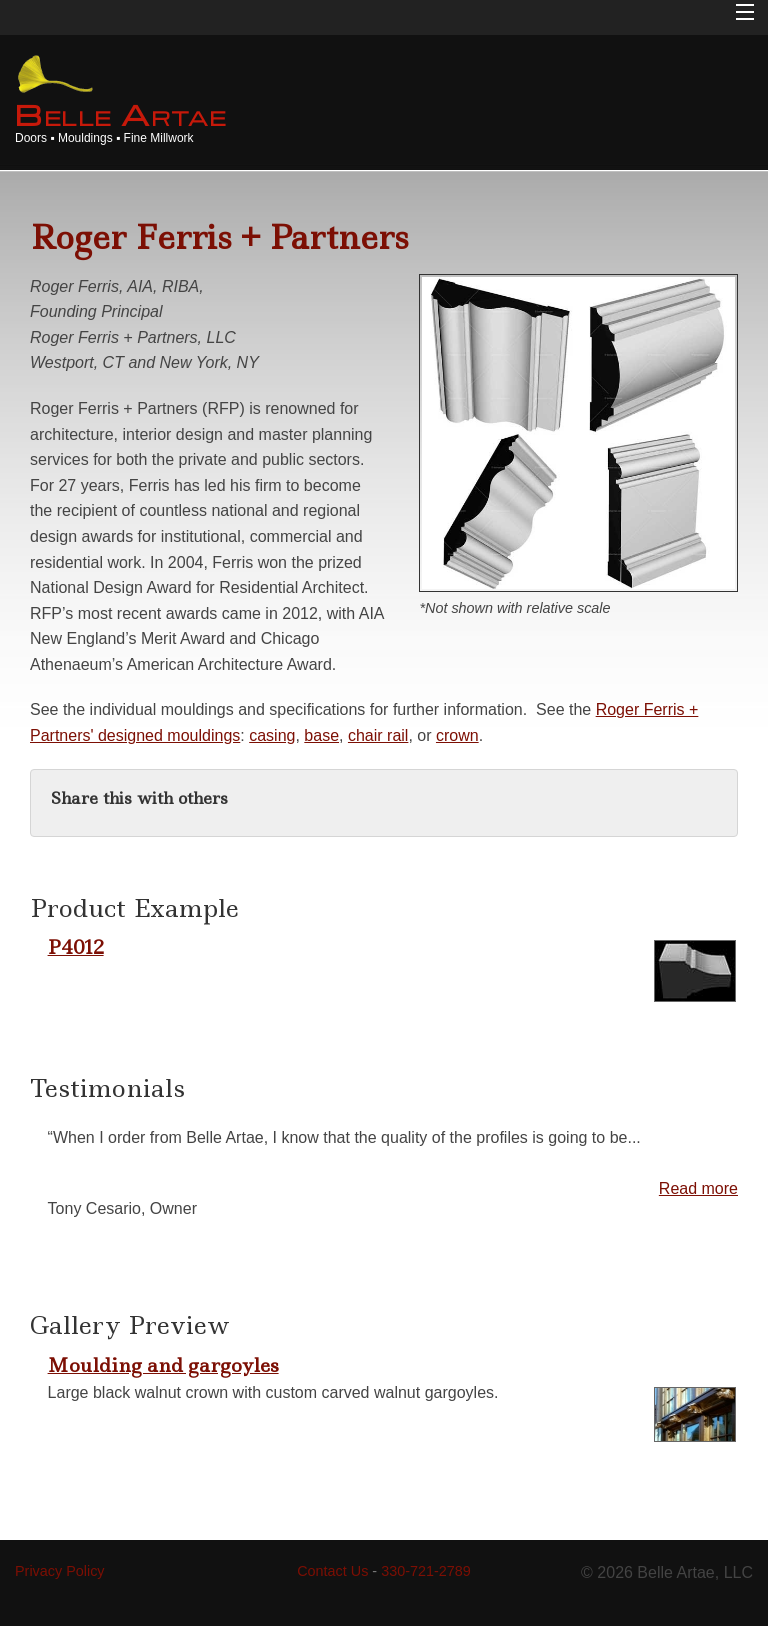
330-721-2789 (426, 1571)
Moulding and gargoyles (163, 1365)
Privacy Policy (60, 1571)
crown (457, 735)
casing (272, 735)
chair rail (378, 735)
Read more (698, 1188)
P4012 (76, 947)
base (321, 735)
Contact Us (332, 1571)
